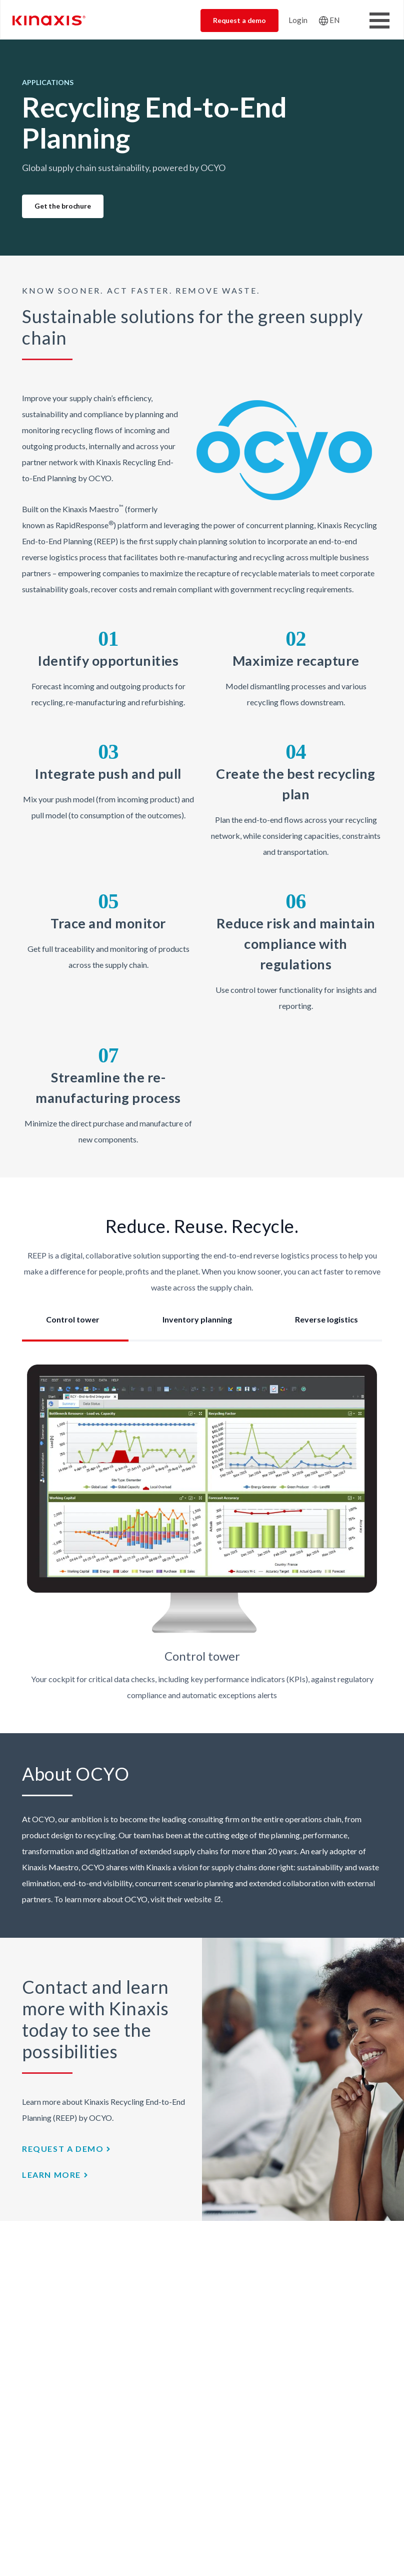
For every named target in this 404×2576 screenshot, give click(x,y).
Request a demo (239, 20)
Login (298, 20)
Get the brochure (62, 206)
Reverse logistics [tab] (326, 1319)
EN (335, 20)
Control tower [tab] (73, 1319)
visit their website (181, 1899)
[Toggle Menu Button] (380, 21)
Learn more (51, 2174)
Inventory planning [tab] (197, 1319)
